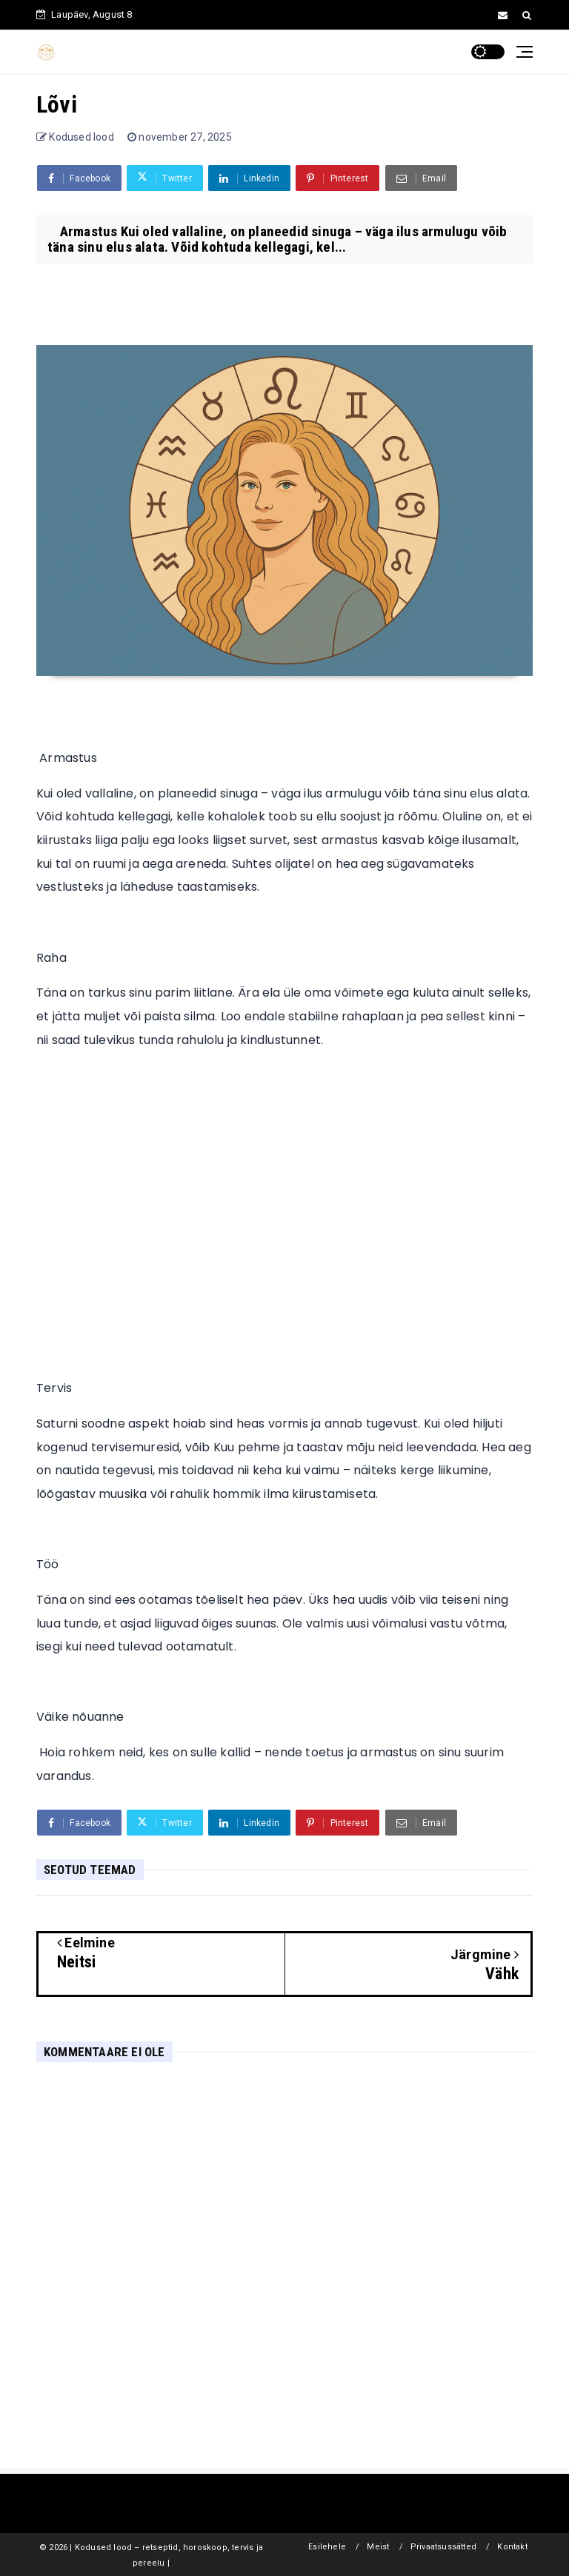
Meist (378, 2547)
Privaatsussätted (443, 2547)
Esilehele (327, 2547)
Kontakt (512, 2547)
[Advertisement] (284, 1202)
